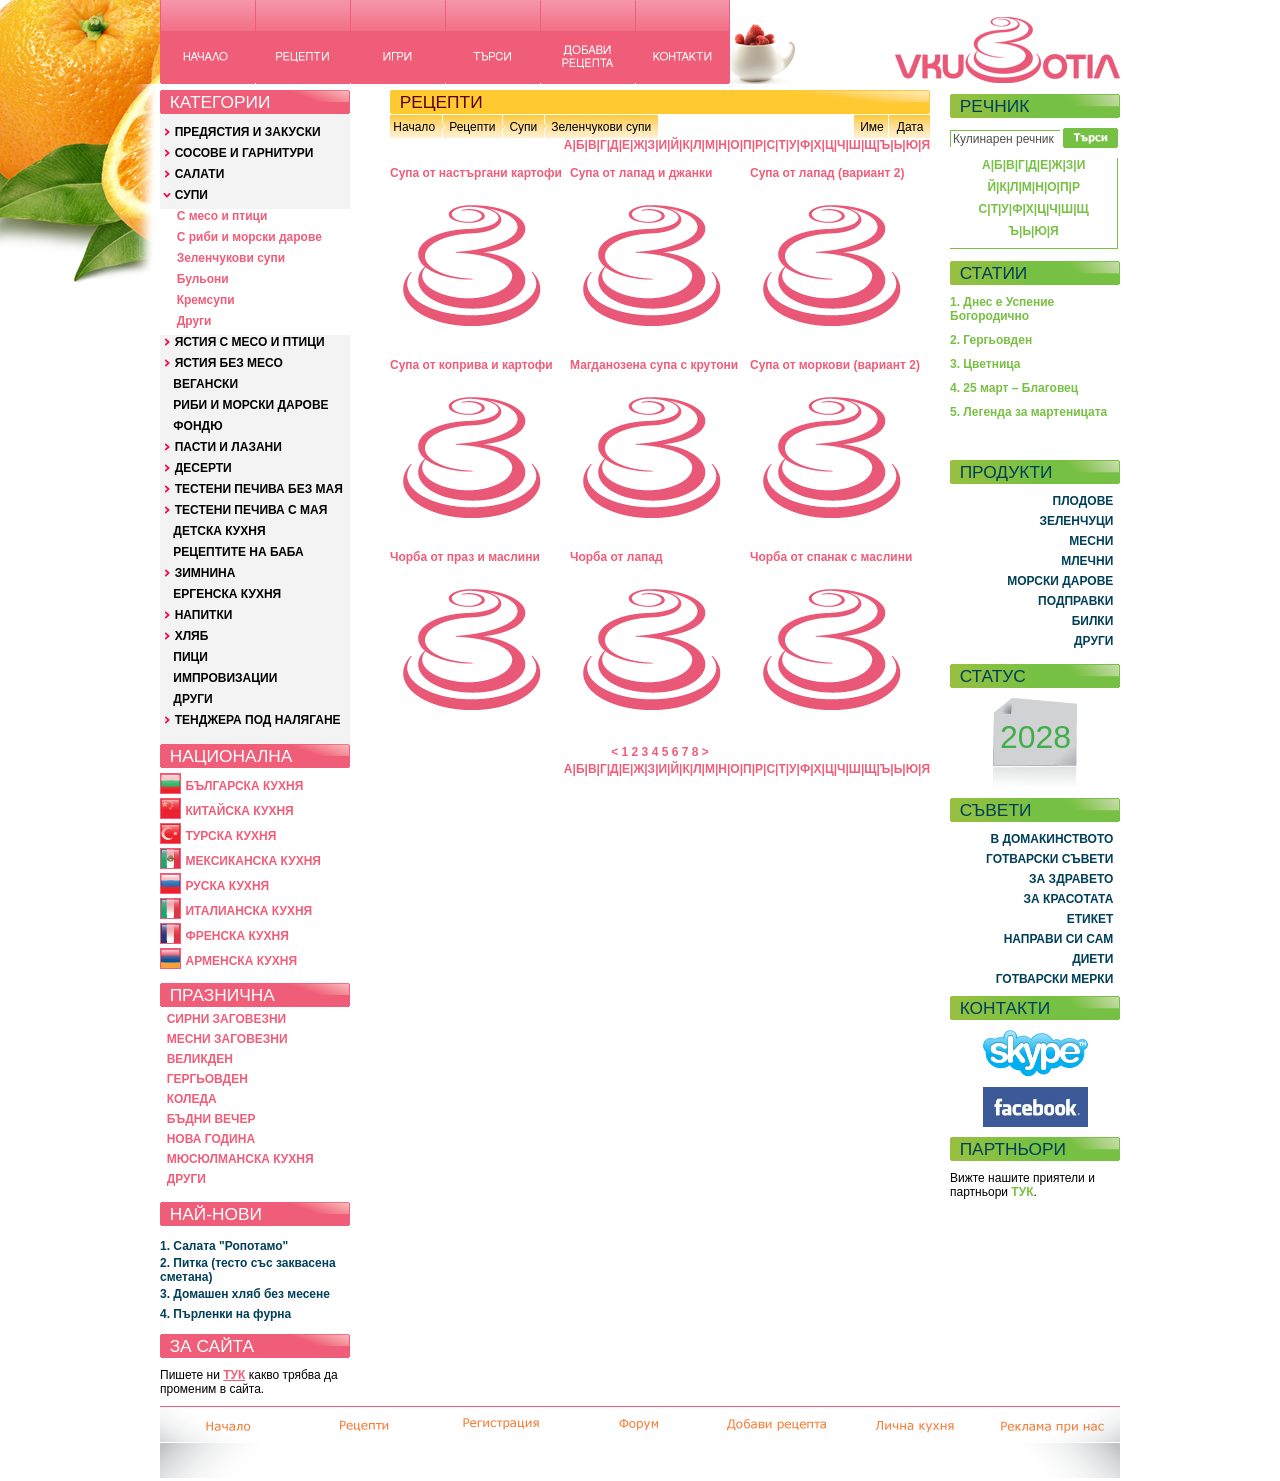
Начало (414, 127)
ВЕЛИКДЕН (200, 1059)
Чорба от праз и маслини (465, 557)
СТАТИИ (994, 273)
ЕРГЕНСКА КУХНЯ (227, 594)
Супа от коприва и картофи (471, 365)
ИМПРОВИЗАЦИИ (225, 678)
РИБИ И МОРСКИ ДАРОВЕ (250, 405)
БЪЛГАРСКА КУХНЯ (244, 786)
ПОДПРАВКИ (1075, 601)
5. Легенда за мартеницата (1028, 412)
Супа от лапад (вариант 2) (827, 173)
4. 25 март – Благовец (1014, 388)
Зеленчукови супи (231, 258)
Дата (910, 127)
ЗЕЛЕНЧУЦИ (1076, 521)
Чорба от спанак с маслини (831, 557)
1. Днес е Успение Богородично (1002, 309)
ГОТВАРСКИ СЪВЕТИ (1049, 859)
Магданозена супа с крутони (654, 365)
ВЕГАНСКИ (205, 384)
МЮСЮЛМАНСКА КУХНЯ (240, 1159)
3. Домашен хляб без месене (245, 1294)
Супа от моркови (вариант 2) (835, 365)
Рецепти (472, 127)
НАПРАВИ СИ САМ (1059, 939)
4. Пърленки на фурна (225, 1314)
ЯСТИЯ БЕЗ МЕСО (229, 363)
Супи (523, 127)
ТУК (234, 1375)
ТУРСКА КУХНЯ (230, 836)
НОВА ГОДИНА (211, 1139)
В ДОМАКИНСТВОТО (1051, 839)
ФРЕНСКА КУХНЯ (236, 936)
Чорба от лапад (616, 557)
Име (872, 127)
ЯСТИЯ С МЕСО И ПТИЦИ (250, 342)
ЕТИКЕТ (1090, 919)
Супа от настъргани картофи (476, 173)
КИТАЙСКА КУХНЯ (239, 811)
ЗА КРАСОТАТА (1069, 899)
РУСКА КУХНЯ (227, 886)
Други (194, 321)
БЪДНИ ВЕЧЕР (211, 1119)
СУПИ (191, 195)
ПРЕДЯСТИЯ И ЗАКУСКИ (248, 132)
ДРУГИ (192, 699)
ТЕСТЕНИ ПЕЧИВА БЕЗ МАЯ (259, 489)
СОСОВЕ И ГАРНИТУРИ (244, 153)
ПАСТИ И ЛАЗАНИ (228, 447)
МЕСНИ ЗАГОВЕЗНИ (227, 1039)
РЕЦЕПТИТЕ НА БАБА (238, 552)
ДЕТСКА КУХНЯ (219, 531)
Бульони (203, 279)
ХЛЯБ (192, 636)
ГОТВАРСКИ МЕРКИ (1055, 979)
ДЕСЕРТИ (203, 468)
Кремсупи (206, 300)
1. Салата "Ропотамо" (224, 1246)
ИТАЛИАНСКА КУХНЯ (248, 911)
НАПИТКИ (204, 615)
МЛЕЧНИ (1087, 561)
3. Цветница (985, 364)
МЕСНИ (1091, 541)
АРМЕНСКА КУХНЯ (241, 961)
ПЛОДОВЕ (1083, 501)
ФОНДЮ (197, 426)
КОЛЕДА (192, 1099)
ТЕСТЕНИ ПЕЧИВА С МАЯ (251, 510)
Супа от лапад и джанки (641, 173)
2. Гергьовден (991, 340)
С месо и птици (222, 216)
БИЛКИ (1093, 621)
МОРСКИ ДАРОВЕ (1060, 581)
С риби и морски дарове (249, 237)
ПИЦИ (190, 657)
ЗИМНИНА (205, 573)
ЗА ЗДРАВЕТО (1071, 879)
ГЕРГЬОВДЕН (207, 1079)
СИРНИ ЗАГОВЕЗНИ (227, 1019)
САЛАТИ (200, 174)
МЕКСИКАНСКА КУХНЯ (253, 861)
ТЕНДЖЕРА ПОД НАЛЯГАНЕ (258, 720)
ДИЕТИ (1092, 959)
